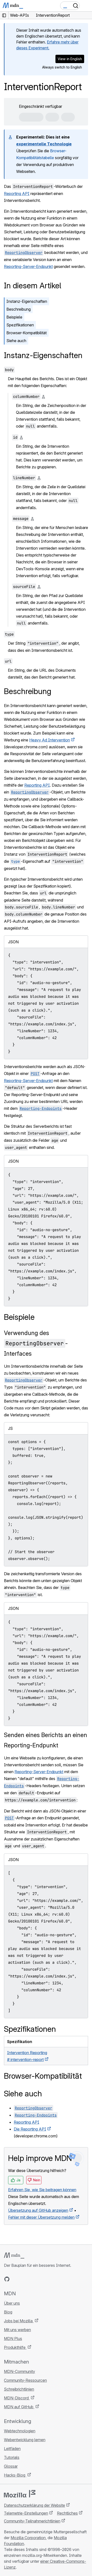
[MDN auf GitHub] (7, 2279)
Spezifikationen (20, 324)
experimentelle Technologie (44, 143)
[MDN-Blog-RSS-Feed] (42, 2279)
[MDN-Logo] (14, 2255)
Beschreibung (18, 309)
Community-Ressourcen (25, 2380)
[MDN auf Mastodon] (33, 2279)
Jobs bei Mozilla (19, 2320)
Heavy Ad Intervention (49, 740)
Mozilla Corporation (28, 2537)
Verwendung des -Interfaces (36, 1343)
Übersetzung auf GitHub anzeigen (38, 2210)
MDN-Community (19, 2371)
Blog (8, 2312)
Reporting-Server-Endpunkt (28, 266)
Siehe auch (16, 340)
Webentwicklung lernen (24, 2439)
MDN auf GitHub (19, 2406)
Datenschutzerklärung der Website (34, 2505)
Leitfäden (12, 2448)
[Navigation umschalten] (86, 5)
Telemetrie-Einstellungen (26, 2513)
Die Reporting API (30, 2129)
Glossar (11, 2466)
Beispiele (14, 317)
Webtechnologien (19, 2430)
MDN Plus (13, 2338)
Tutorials (11, 2457)
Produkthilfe (15, 2347)
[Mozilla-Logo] (19, 2493)
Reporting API (16, 193)
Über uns (12, 2303)
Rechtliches (67, 2513)
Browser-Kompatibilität (26, 332)
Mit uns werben (17, 2329)
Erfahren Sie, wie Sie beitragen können (42, 2189)
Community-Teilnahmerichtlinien (32, 2521)
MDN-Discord (17, 2397)
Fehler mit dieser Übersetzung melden (41, 2217)
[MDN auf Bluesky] (16, 2279)
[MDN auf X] (24, 2279)
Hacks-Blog (15, 2475)
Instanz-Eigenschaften (26, 301)
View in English (70, 59)
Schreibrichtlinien (19, 2389)
